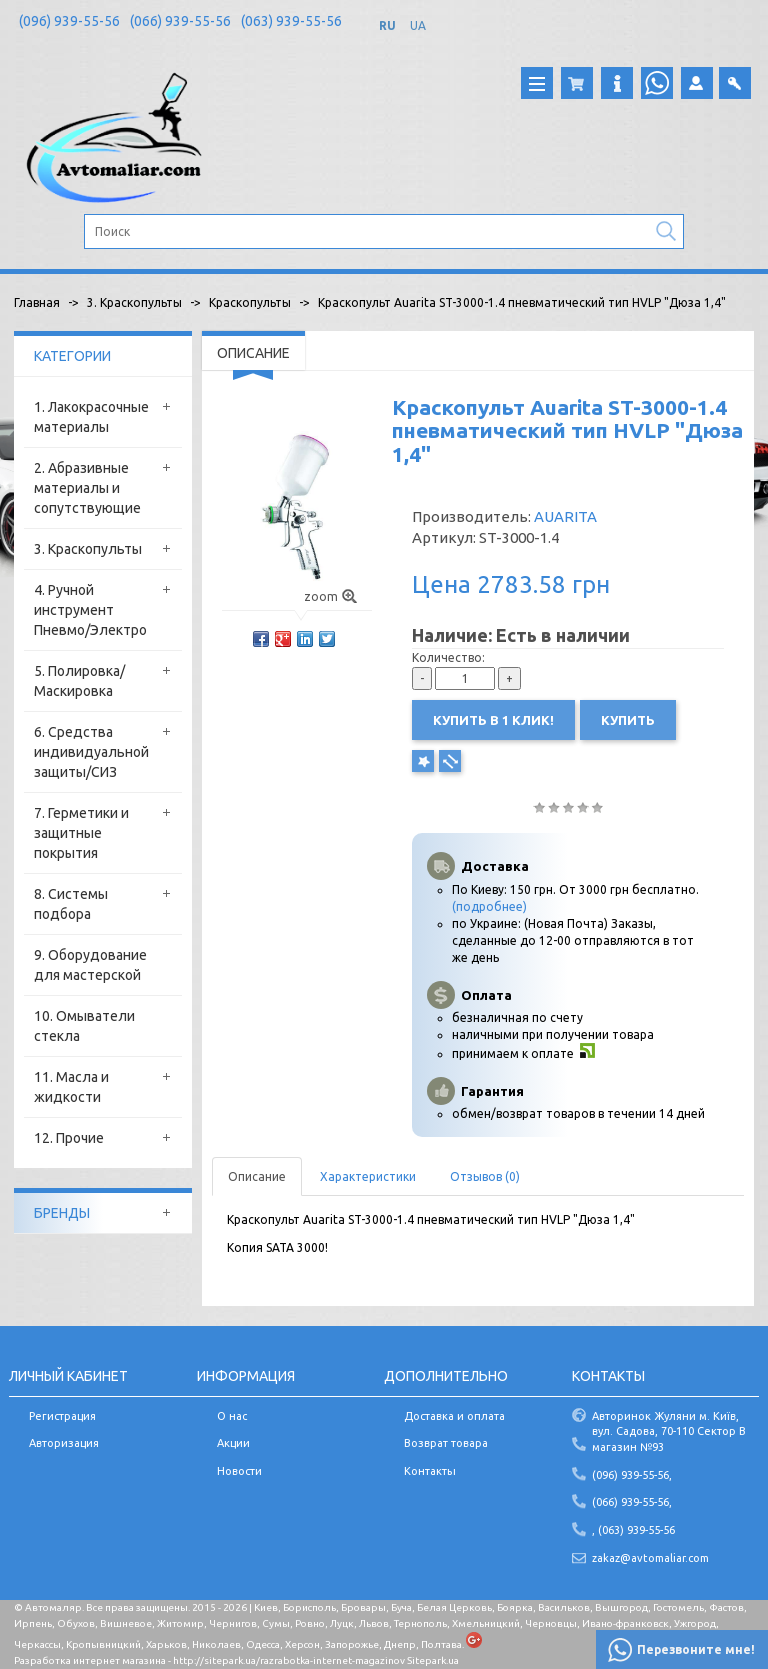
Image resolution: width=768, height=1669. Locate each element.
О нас (232, 1416)
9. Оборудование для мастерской (90, 965)
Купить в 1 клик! (493, 720)
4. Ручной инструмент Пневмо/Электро (90, 610)
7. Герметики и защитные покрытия (81, 833)
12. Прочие (69, 1138)
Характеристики (368, 1176)
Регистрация (62, 1416)
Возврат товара (446, 1443)
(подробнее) (489, 906)
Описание (257, 1176)
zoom (330, 596)
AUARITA (565, 516)
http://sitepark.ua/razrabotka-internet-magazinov (289, 1660)
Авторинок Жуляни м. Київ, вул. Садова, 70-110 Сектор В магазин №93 (669, 1431)
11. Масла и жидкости (71, 1087)
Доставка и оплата (454, 1416)
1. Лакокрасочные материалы (91, 417)
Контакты (430, 1471)
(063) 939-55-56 (291, 21)
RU (387, 25)
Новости (239, 1471)
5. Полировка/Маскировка (79, 681)
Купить (628, 720)
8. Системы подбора (71, 904)
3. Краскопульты (88, 549)
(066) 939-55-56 (180, 21)
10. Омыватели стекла (84, 1026)
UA (418, 25)
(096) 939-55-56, (632, 1475)
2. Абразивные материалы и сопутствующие (87, 488)
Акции (233, 1443)
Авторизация (64, 1443)
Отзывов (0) (485, 1176)
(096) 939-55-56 (69, 21)
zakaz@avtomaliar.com (650, 1558)
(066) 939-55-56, (632, 1502)
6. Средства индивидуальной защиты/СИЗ (91, 752)
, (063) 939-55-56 (633, 1530)
